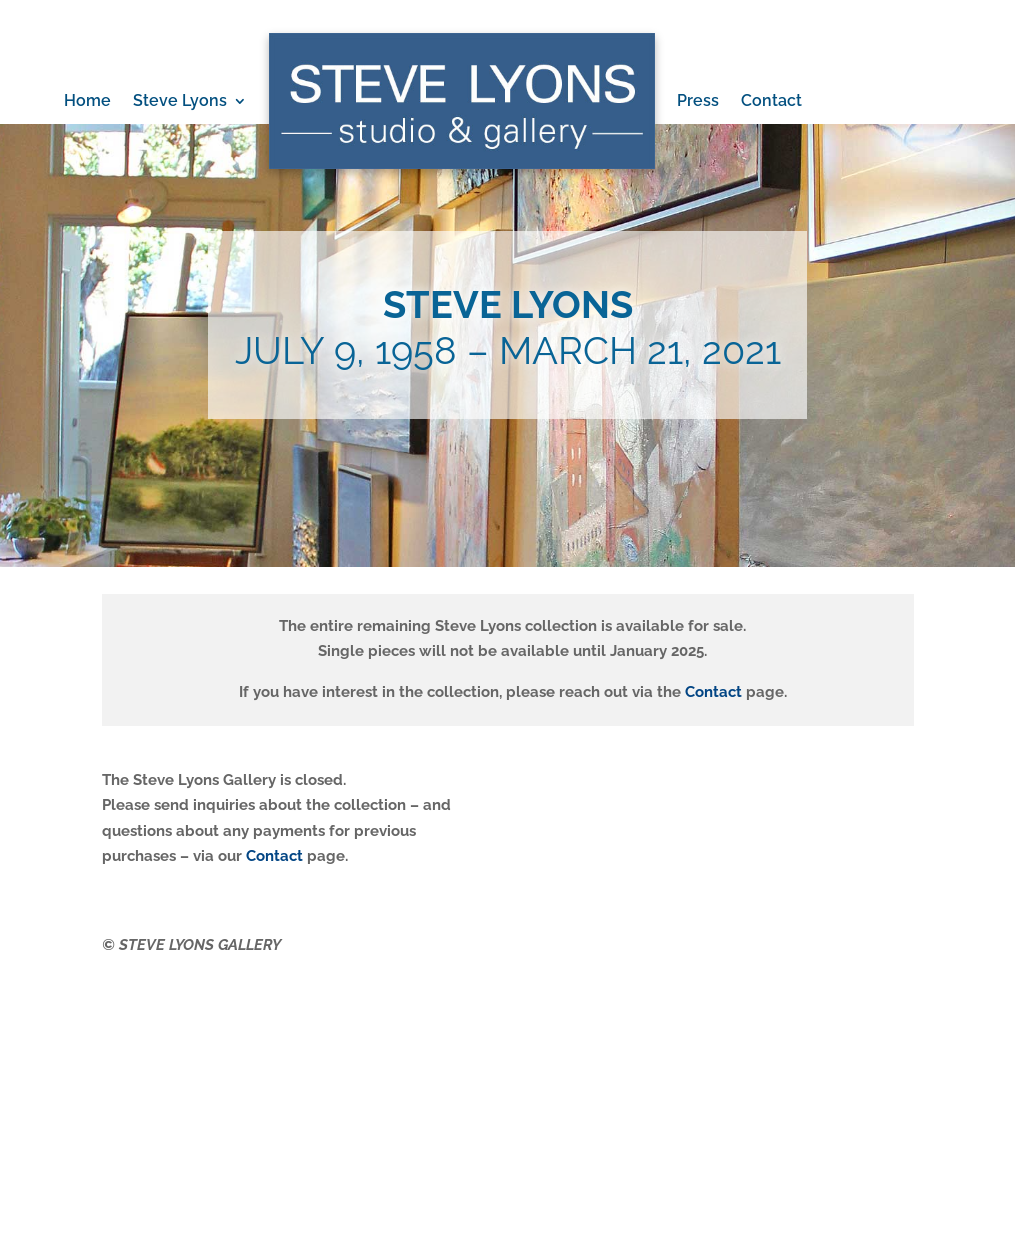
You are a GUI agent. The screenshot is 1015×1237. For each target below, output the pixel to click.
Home (87, 100)
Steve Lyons (180, 100)
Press (698, 100)
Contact (771, 100)
